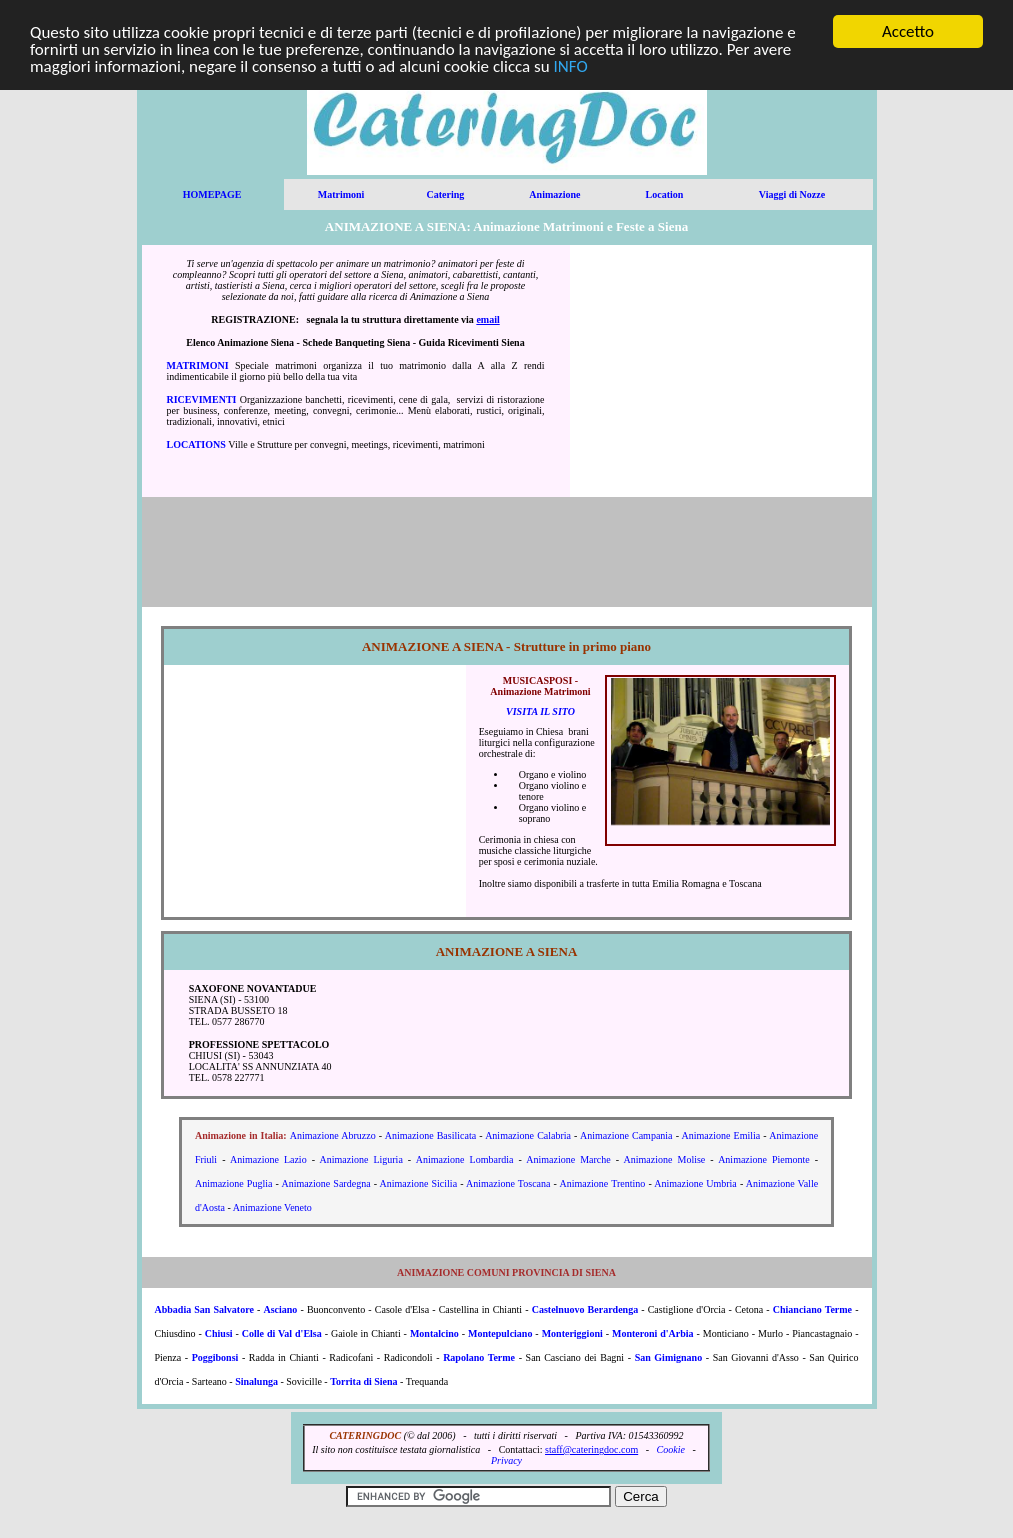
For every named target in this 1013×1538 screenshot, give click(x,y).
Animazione (554, 194)
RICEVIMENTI (202, 399)
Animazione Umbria (695, 1183)
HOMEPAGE (212, 194)
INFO (571, 65)
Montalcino (434, 1333)
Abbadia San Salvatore (204, 1309)
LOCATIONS (196, 444)
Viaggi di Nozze (792, 194)
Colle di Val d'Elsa (282, 1333)
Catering (445, 194)
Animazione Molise (665, 1159)
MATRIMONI (198, 365)
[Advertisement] (721, 371)
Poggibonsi (215, 1357)
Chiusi (219, 1333)
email (487, 319)
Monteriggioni (572, 1333)
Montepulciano (500, 1333)
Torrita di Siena (363, 1381)
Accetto (908, 31)
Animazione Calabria (528, 1135)
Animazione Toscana (508, 1183)
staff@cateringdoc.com (591, 1449)
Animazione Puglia (234, 1183)
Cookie (671, 1449)
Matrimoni (341, 194)
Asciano (280, 1309)
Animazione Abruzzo (333, 1135)
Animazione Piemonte (764, 1159)
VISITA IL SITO (540, 711)
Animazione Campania (626, 1135)
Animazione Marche (568, 1159)
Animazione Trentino (602, 1183)
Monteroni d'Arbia (653, 1333)
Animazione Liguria (361, 1159)
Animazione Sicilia (419, 1183)
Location (665, 194)
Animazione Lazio (268, 1159)
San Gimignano (669, 1357)
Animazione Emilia (721, 1135)
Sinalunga (256, 1381)
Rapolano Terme (479, 1357)
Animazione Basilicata (430, 1135)
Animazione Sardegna (325, 1183)
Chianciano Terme (812, 1309)
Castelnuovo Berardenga (585, 1309)
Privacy (506, 1460)
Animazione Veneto (272, 1207)
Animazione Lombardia (465, 1159)
